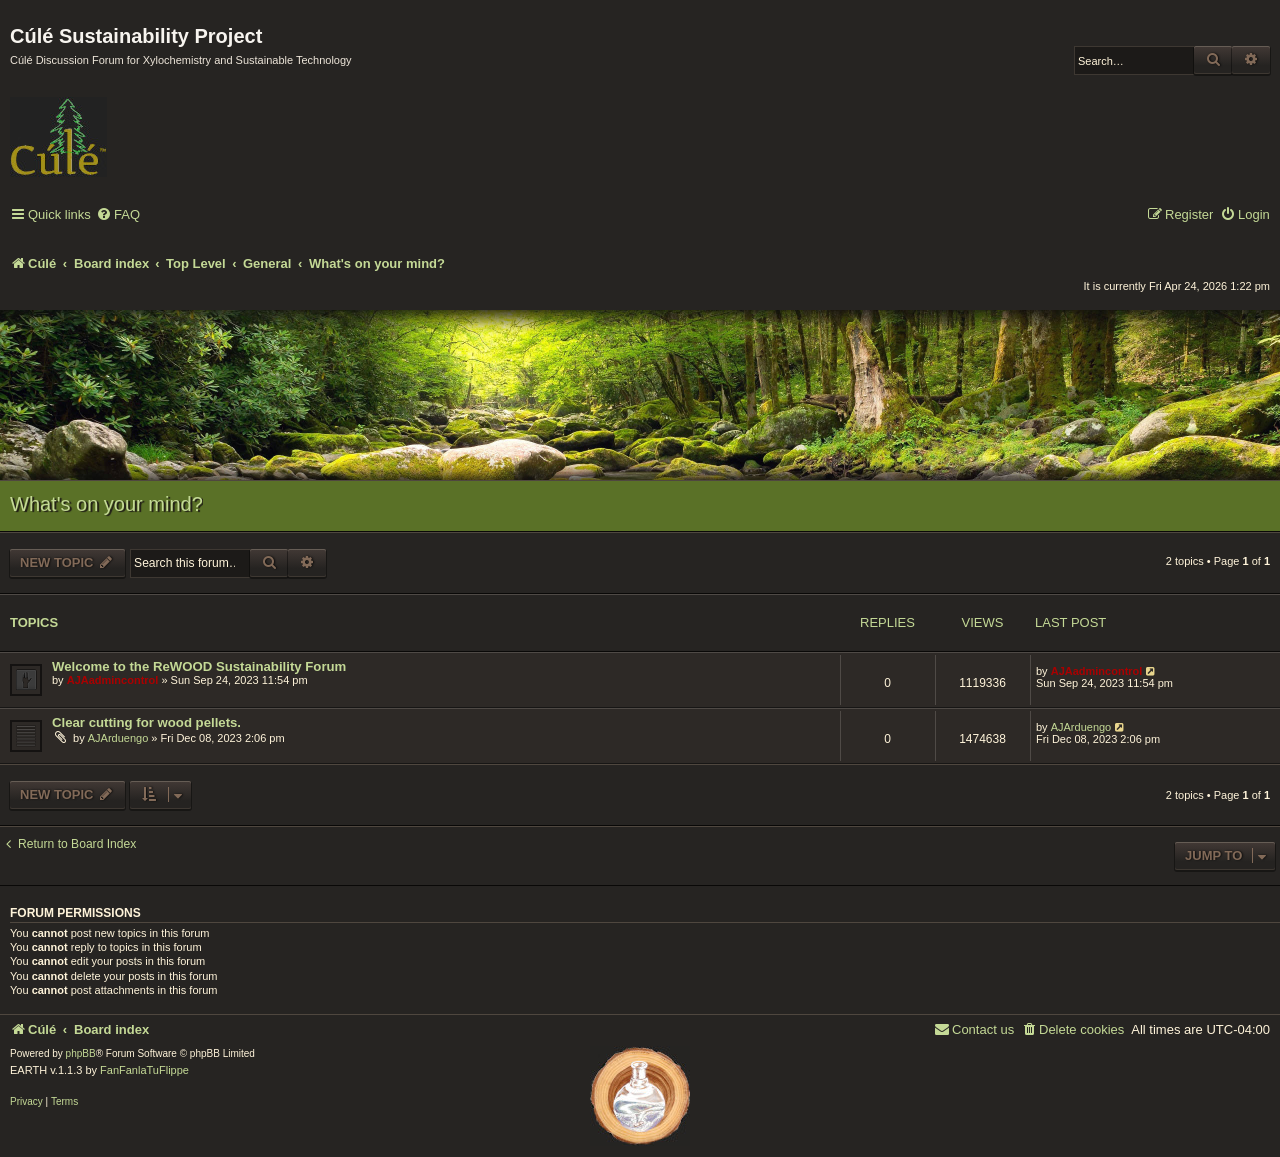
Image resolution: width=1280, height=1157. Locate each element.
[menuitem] (118, 215)
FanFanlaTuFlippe (144, 1070)
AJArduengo (118, 738)
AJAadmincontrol (113, 680)
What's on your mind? (106, 504)
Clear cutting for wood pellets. (146, 722)
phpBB (81, 1053)
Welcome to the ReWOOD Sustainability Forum (199, 666)
